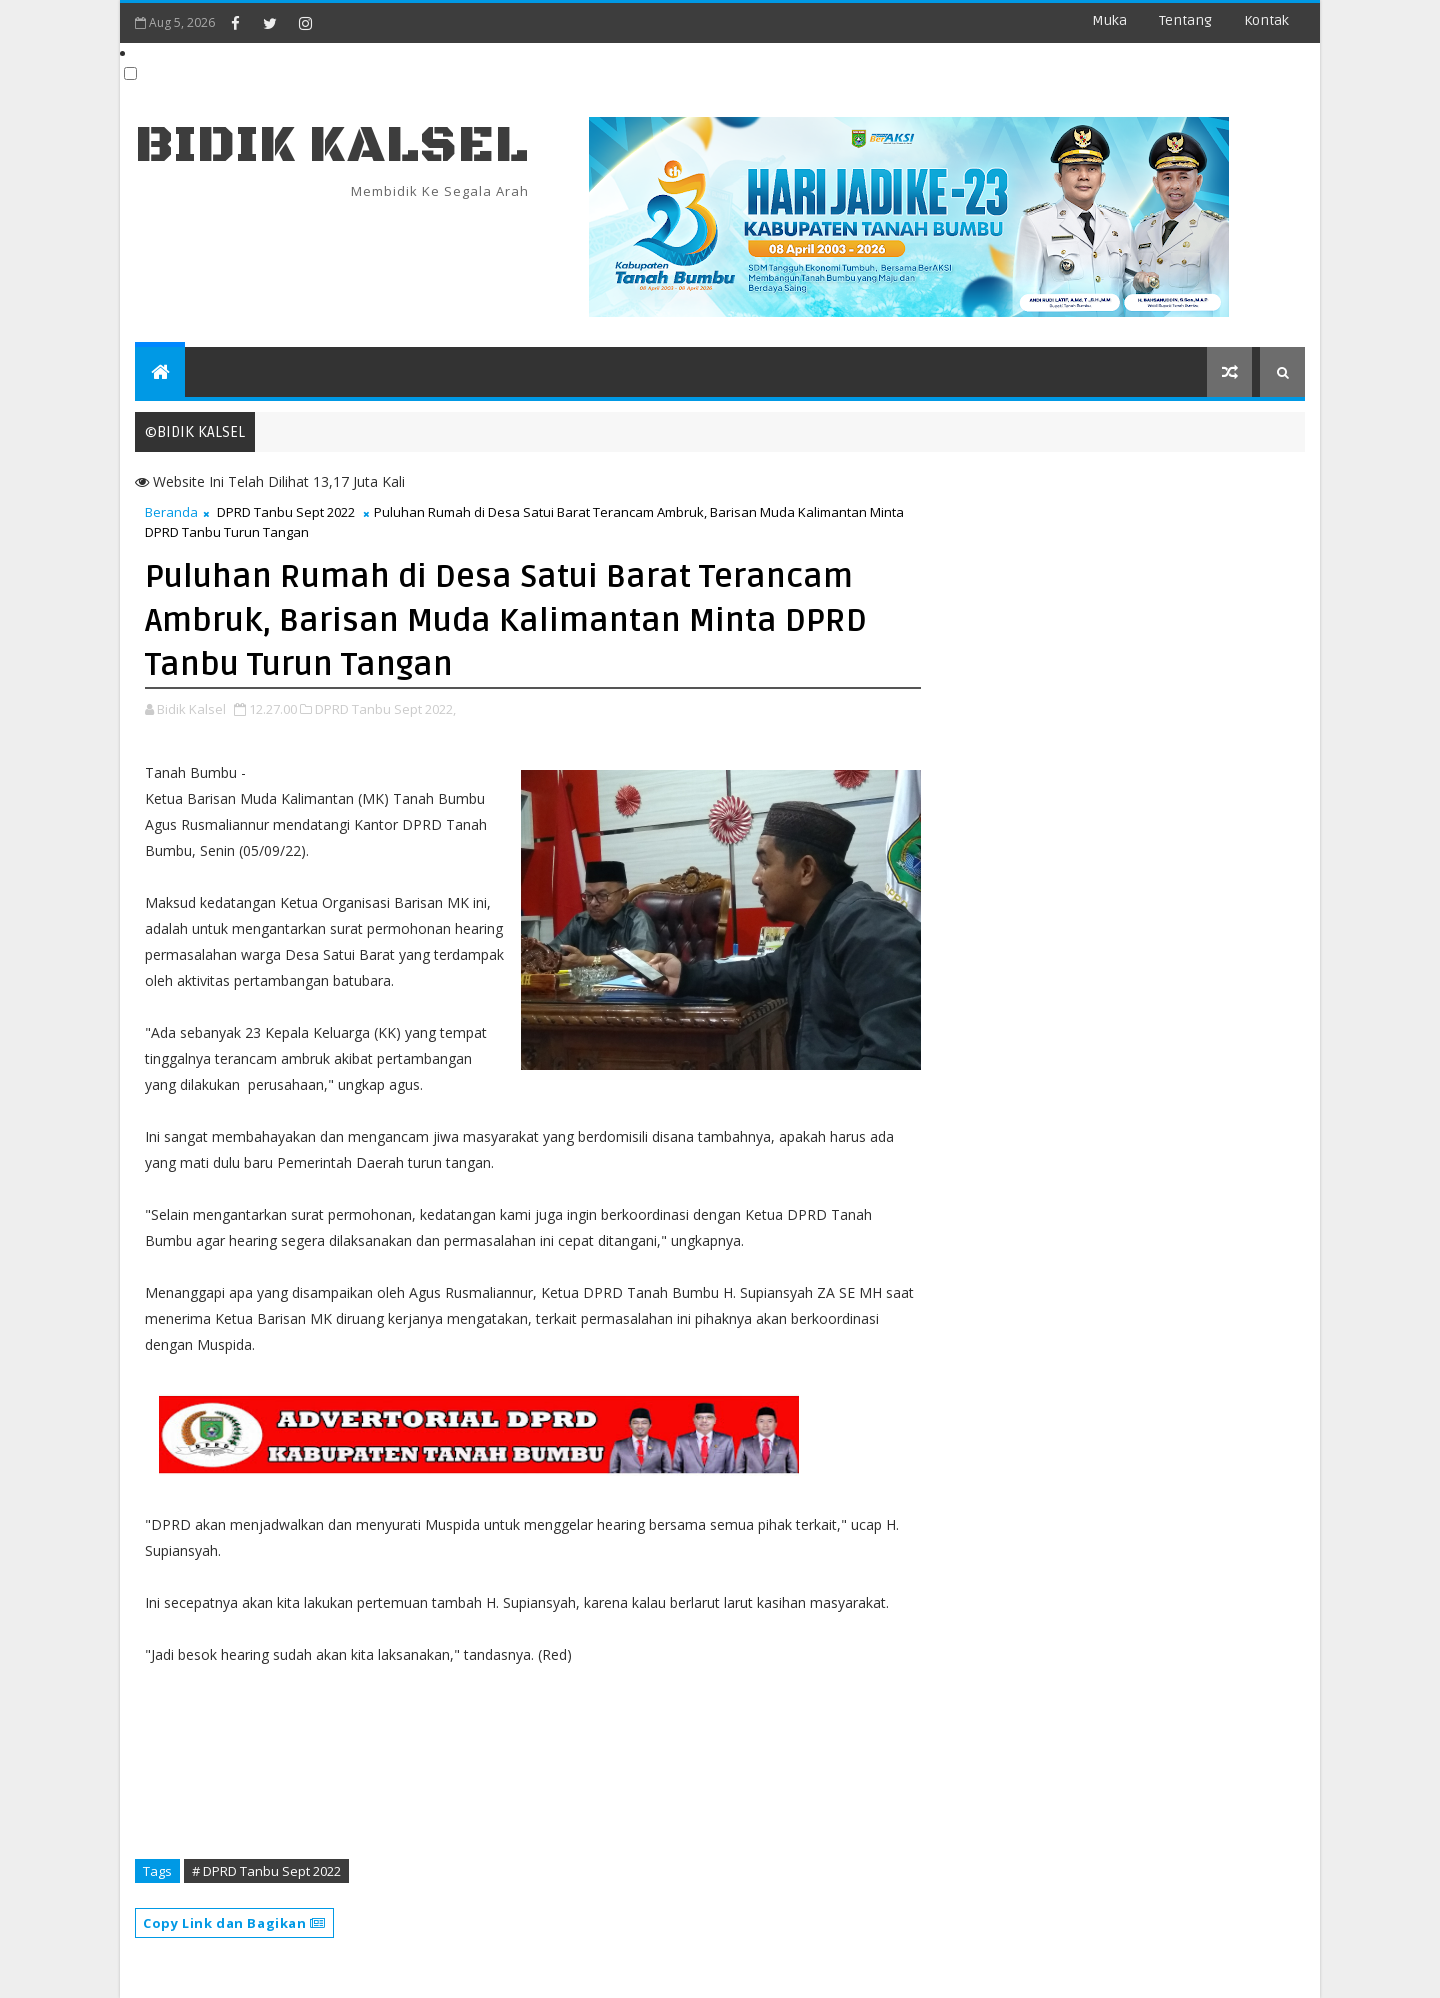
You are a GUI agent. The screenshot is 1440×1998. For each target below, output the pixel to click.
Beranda (171, 512)
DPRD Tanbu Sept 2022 (286, 512)
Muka (1109, 20)
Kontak (1266, 20)
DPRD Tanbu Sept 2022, (385, 709)
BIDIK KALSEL (332, 145)
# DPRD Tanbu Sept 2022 (266, 1871)
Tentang (1185, 20)
